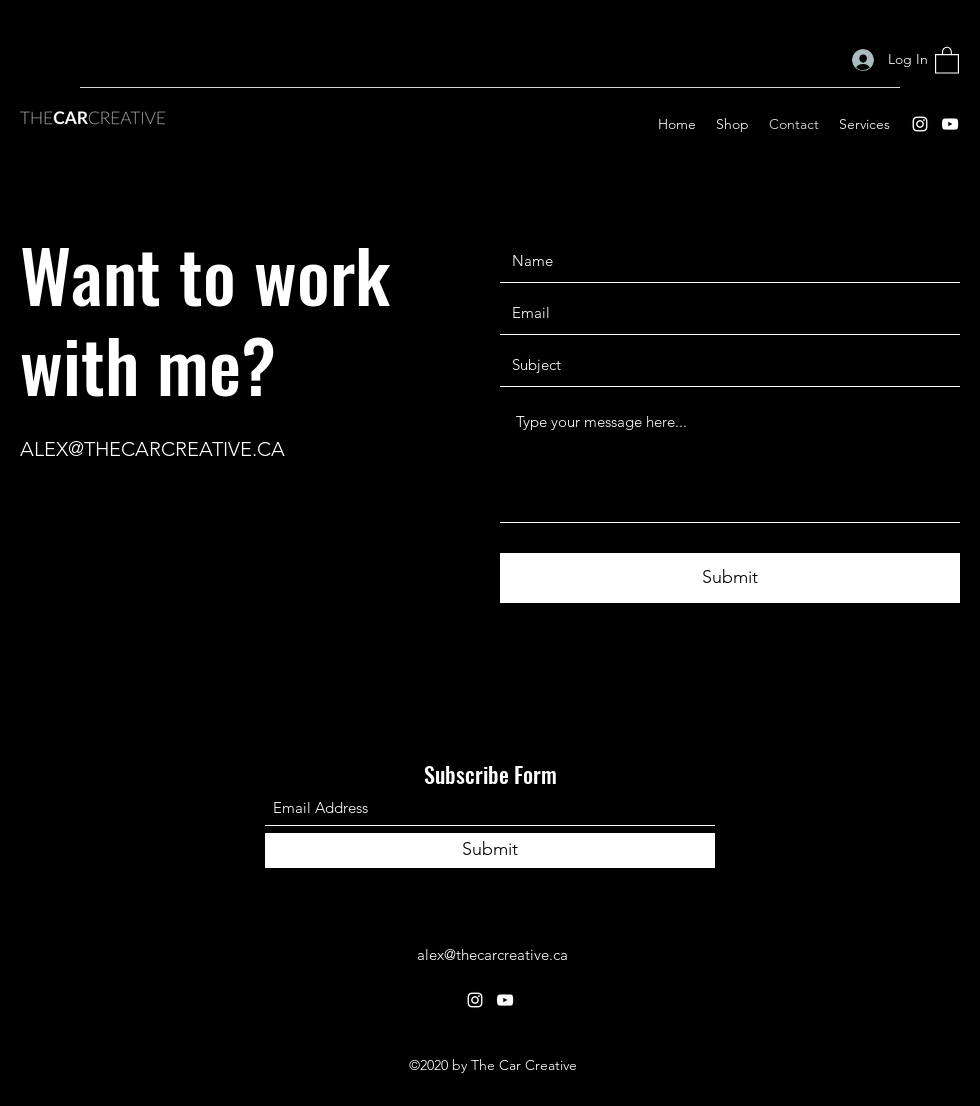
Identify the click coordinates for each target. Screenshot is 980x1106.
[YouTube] (950, 124)
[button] (947, 59)
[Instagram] (920, 124)
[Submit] (730, 578)
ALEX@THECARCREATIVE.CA (152, 449)
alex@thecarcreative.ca (492, 954)
